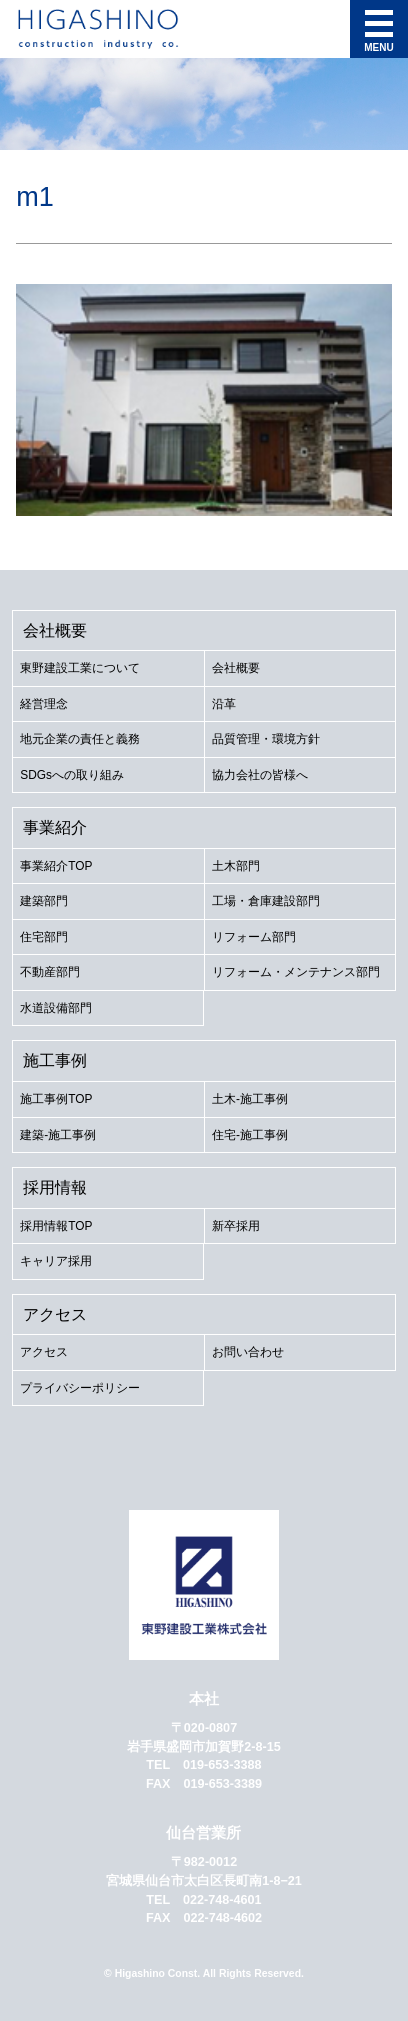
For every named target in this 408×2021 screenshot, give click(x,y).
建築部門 (44, 901)
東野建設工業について (80, 668)
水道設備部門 (56, 1008)
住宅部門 (44, 937)
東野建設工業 (138, 29)
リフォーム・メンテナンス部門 (296, 972)
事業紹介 (55, 827)
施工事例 (55, 1060)
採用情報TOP (56, 1226)
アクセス (55, 1314)
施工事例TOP (56, 1099)
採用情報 (55, 1187)
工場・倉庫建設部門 (266, 901)
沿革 (224, 704)
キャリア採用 (56, 1261)
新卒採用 (236, 1226)
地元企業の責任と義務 (80, 739)
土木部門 (236, 866)
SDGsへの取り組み (72, 775)
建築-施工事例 (58, 1135)
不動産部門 (50, 972)
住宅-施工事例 (250, 1135)
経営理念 (44, 704)
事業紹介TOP (56, 866)
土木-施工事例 (250, 1099)
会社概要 (55, 630)
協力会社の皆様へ (260, 775)
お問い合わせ (248, 1352)
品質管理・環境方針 (266, 739)
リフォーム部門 (254, 937)
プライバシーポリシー (80, 1388)
